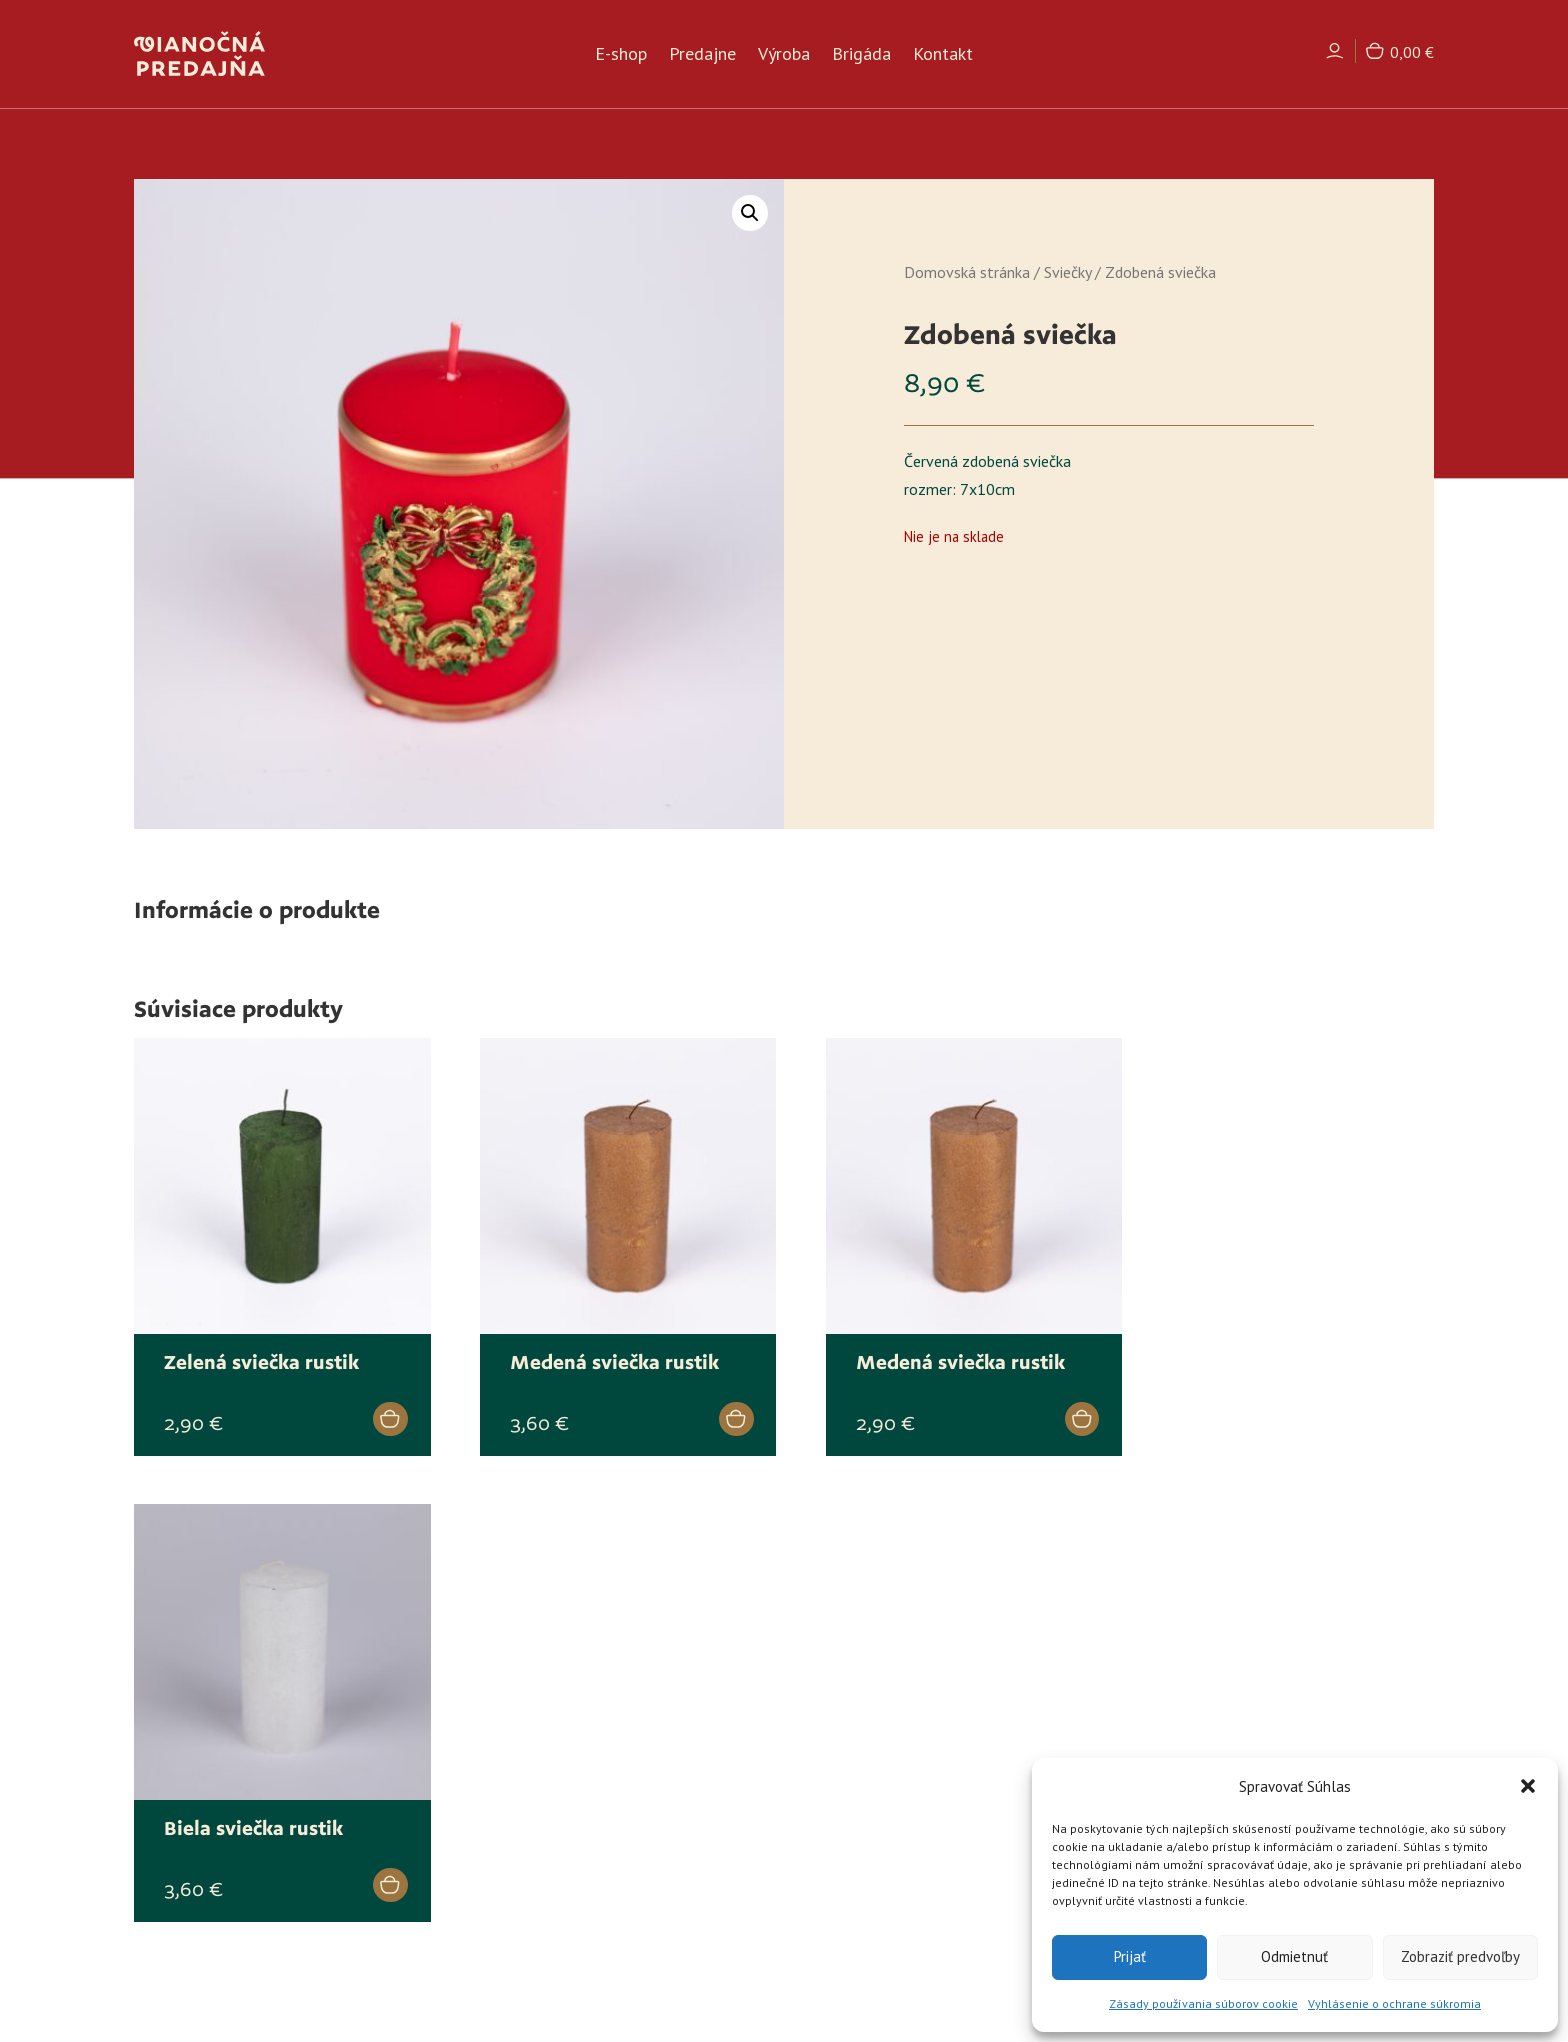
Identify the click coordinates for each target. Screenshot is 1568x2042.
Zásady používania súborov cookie (1203, 2003)
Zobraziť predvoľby (1460, 1956)
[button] (1528, 1786)
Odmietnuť (1294, 1956)
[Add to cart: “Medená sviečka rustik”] (1044, 1404)
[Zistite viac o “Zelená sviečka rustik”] (369, 1404)
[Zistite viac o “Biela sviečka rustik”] (1381, 1404)
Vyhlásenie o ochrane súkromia (1394, 2003)
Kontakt (943, 56)
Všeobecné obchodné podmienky (912, 1767)
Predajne (702, 56)
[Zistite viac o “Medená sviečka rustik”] (706, 1404)
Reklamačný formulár (875, 1870)
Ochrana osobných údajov (891, 1819)
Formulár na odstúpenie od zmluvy (921, 1844)
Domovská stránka (967, 272)
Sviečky (1067, 272)
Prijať (1130, 1956)
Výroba (784, 56)
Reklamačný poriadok (874, 1793)
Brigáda (861, 56)
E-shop (621, 56)
